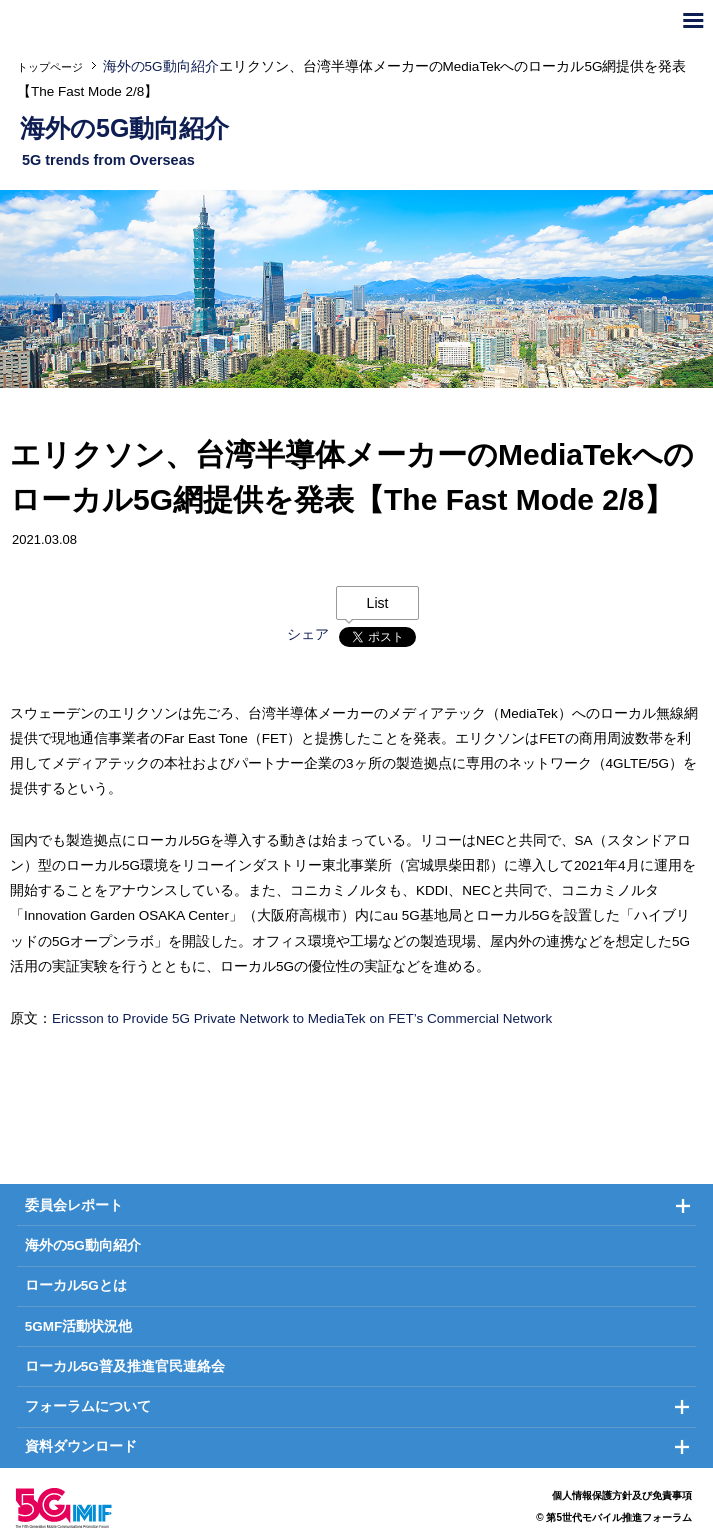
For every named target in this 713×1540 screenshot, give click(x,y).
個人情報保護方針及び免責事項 (622, 1495)
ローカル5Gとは (76, 1285)
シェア (308, 634)
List (378, 603)
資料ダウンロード (81, 1446)
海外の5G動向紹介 (83, 1245)
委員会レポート (74, 1205)
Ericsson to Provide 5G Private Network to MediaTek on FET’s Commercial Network (302, 1018)
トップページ (50, 67)
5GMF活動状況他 (79, 1326)
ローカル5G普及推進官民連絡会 (125, 1366)
